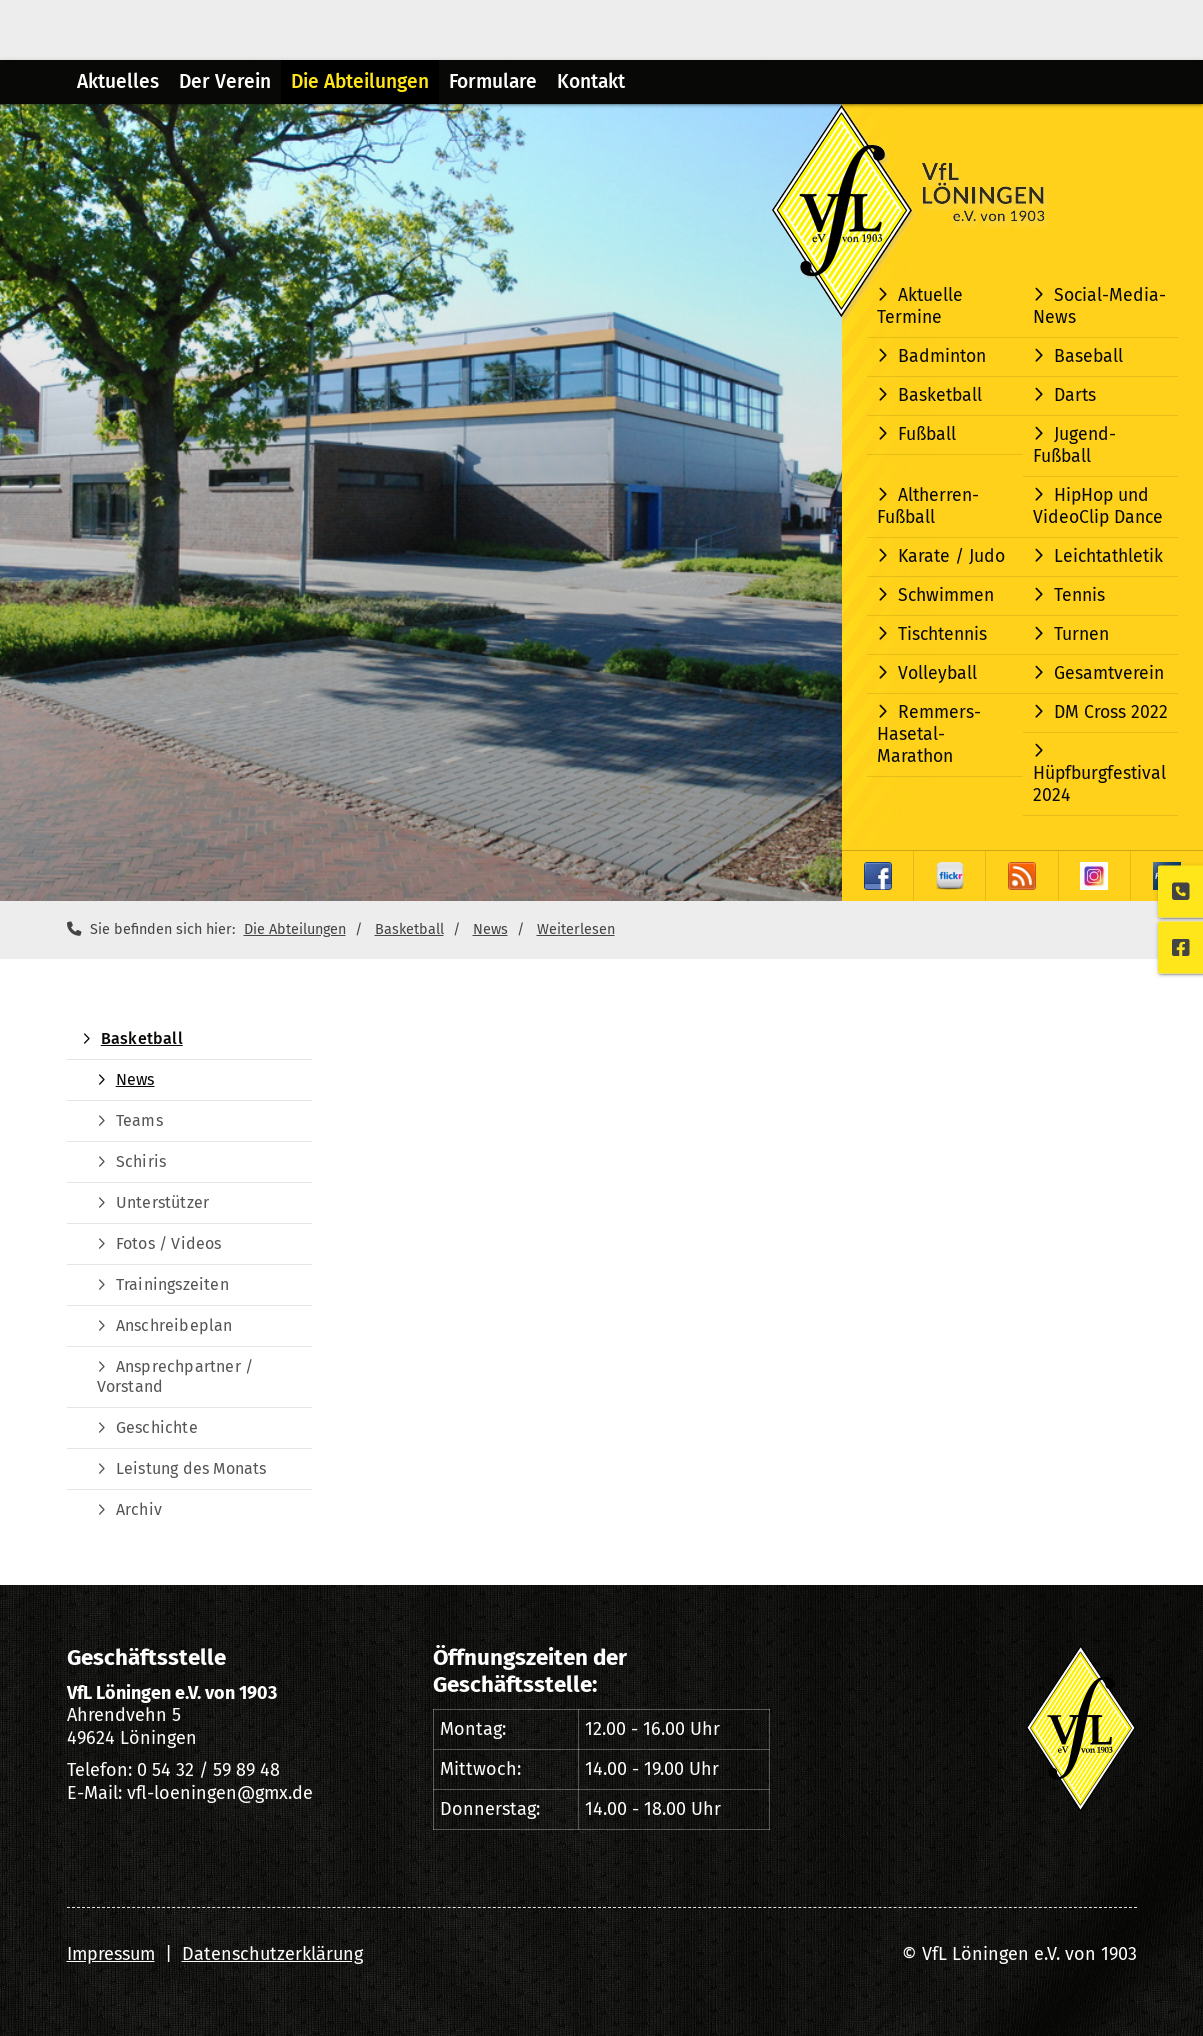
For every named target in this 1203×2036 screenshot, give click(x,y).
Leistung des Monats (191, 1468)
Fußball (927, 434)
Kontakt (591, 81)
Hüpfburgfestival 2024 (1099, 784)
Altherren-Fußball (928, 506)
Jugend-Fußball (1074, 445)
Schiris (141, 1161)
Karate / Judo (951, 556)
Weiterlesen (576, 929)
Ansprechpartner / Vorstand (175, 1376)
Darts (1075, 395)
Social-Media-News (1099, 306)
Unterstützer (162, 1202)
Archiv (139, 1509)
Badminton (942, 356)
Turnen (1081, 634)
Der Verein (225, 81)
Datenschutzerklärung (272, 1954)
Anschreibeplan (174, 1325)
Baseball (1088, 356)
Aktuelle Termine (920, 306)
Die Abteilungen (360, 81)
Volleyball (937, 673)
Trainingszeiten (172, 1284)
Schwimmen (946, 595)
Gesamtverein (1109, 673)
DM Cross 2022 (1111, 712)
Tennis (1079, 595)
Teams (139, 1120)
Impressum (111, 1954)
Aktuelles (118, 81)
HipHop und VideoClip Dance (1098, 506)
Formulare (493, 81)
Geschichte (157, 1427)
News (490, 929)
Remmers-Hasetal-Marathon (929, 734)
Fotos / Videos (169, 1243)
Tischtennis (942, 634)
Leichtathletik (1108, 556)
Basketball (940, 395)
